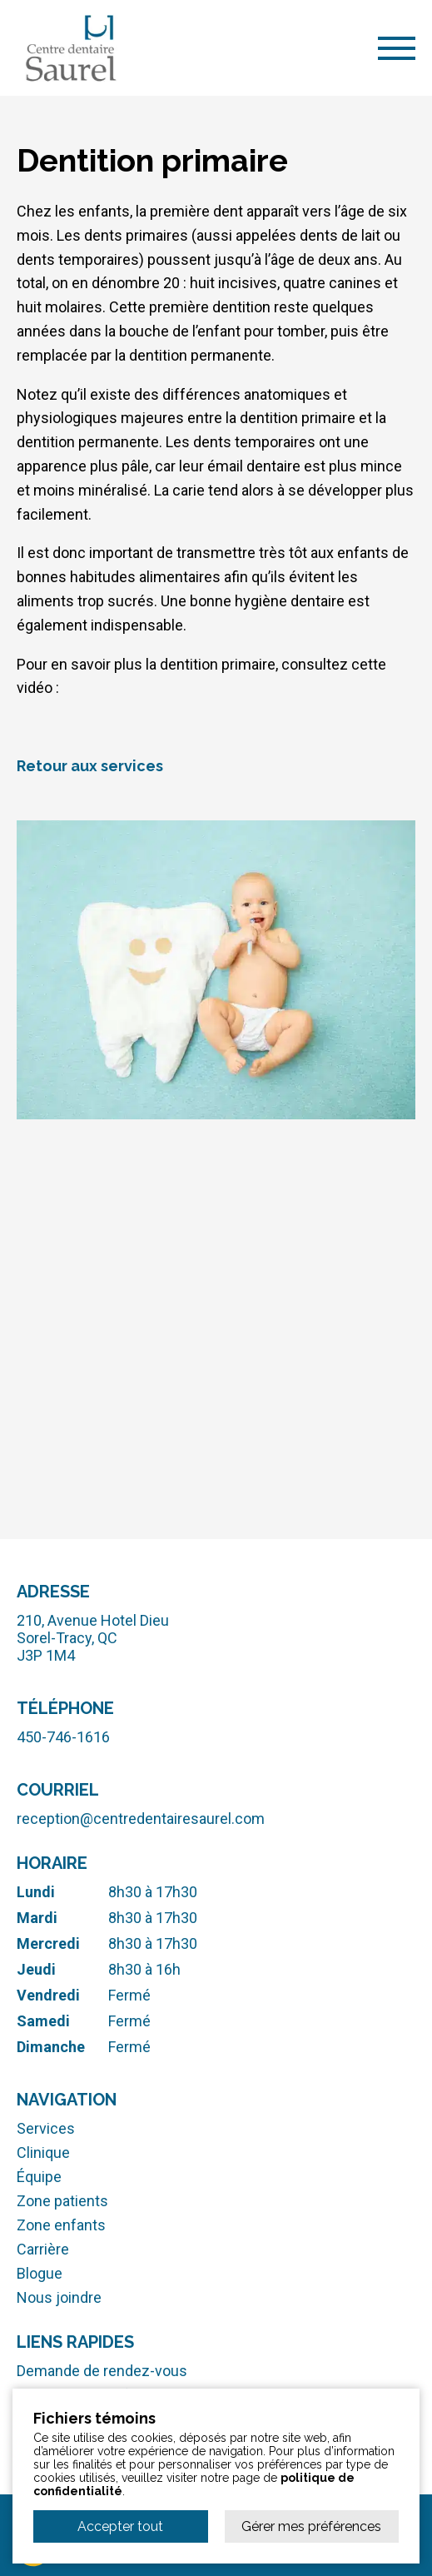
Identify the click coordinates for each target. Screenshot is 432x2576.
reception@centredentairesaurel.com (141, 1818)
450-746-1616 (63, 1737)
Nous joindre (59, 2297)
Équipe (39, 2176)
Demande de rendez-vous (102, 2370)
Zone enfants (61, 2225)
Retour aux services (90, 766)
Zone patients (62, 2201)
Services (46, 2128)
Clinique (43, 2152)
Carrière (43, 2249)
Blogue (39, 2273)
